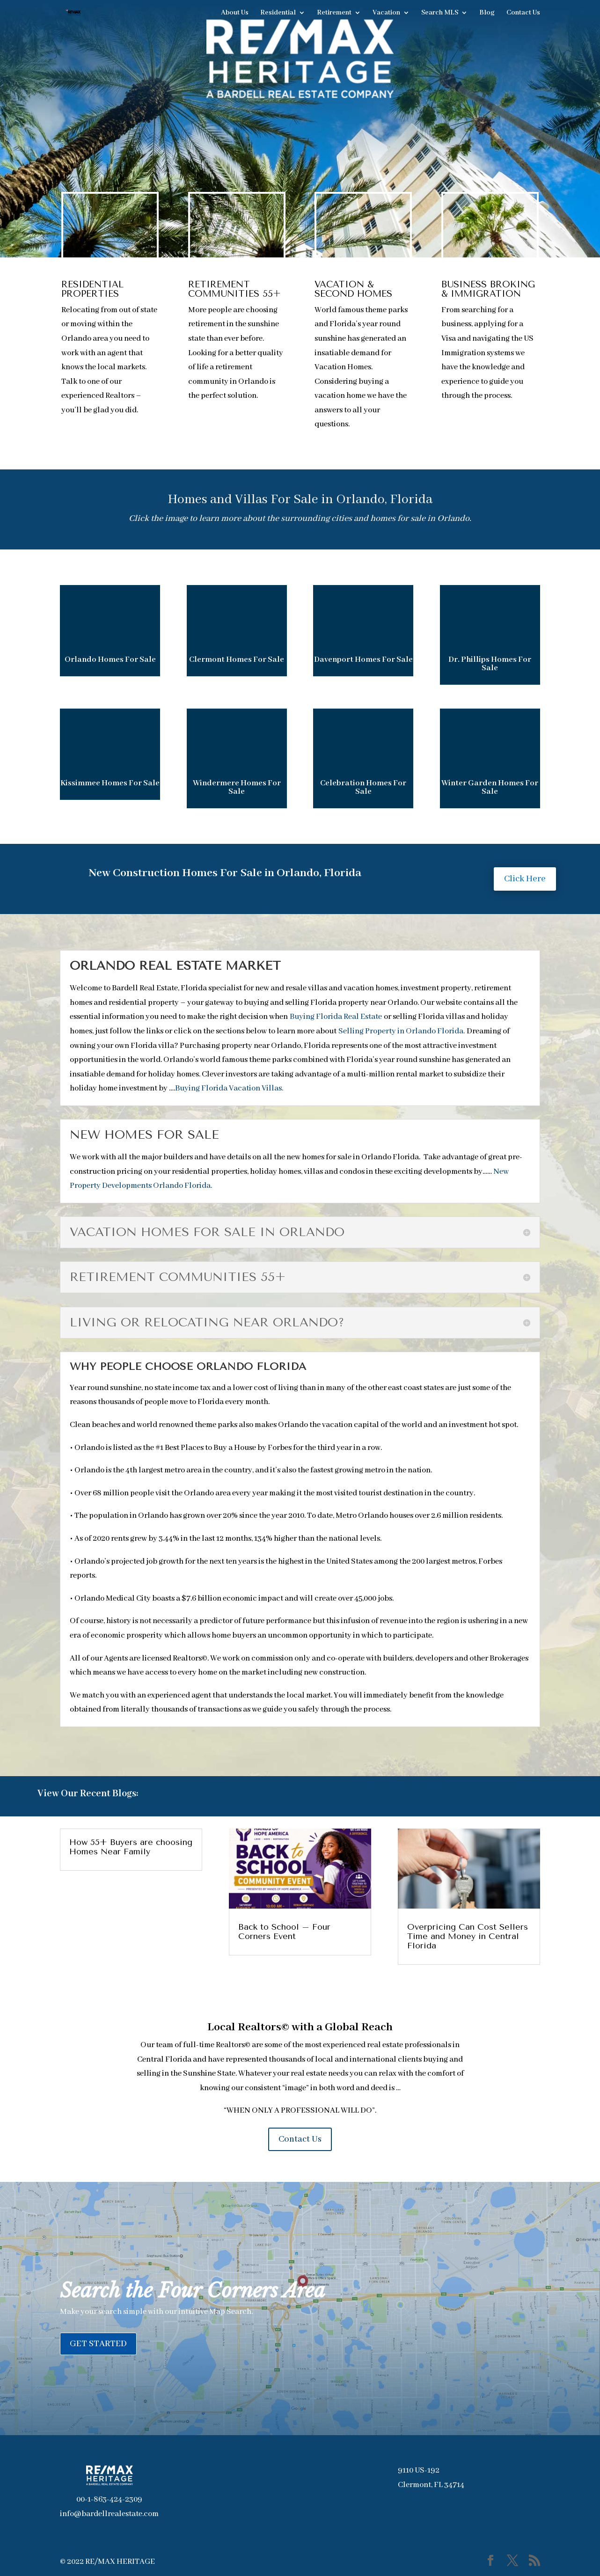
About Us (235, 13)
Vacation (386, 13)
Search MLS (439, 13)
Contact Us (523, 13)
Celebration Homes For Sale (363, 787)
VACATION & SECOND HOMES (353, 289)
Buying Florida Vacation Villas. (229, 1088)
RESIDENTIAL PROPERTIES (92, 289)
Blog (487, 13)
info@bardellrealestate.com (109, 2514)
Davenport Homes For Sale (363, 660)
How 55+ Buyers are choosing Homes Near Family (130, 1847)
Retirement (334, 13)
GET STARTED (98, 2343)
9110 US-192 (418, 2470)
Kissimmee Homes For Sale (110, 783)
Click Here (525, 879)
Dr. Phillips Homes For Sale (489, 664)
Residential (278, 13)
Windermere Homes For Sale (237, 787)
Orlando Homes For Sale (110, 660)
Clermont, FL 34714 (431, 2485)
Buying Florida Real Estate (336, 1017)
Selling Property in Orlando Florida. (401, 1031)
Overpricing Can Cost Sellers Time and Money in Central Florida (467, 1936)
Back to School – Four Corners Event (284, 1931)
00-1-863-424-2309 (109, 2499)
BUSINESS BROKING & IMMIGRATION (488, 289)
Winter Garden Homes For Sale (489, 787)
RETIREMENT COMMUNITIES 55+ (234, 289)
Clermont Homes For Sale (236, 660)
